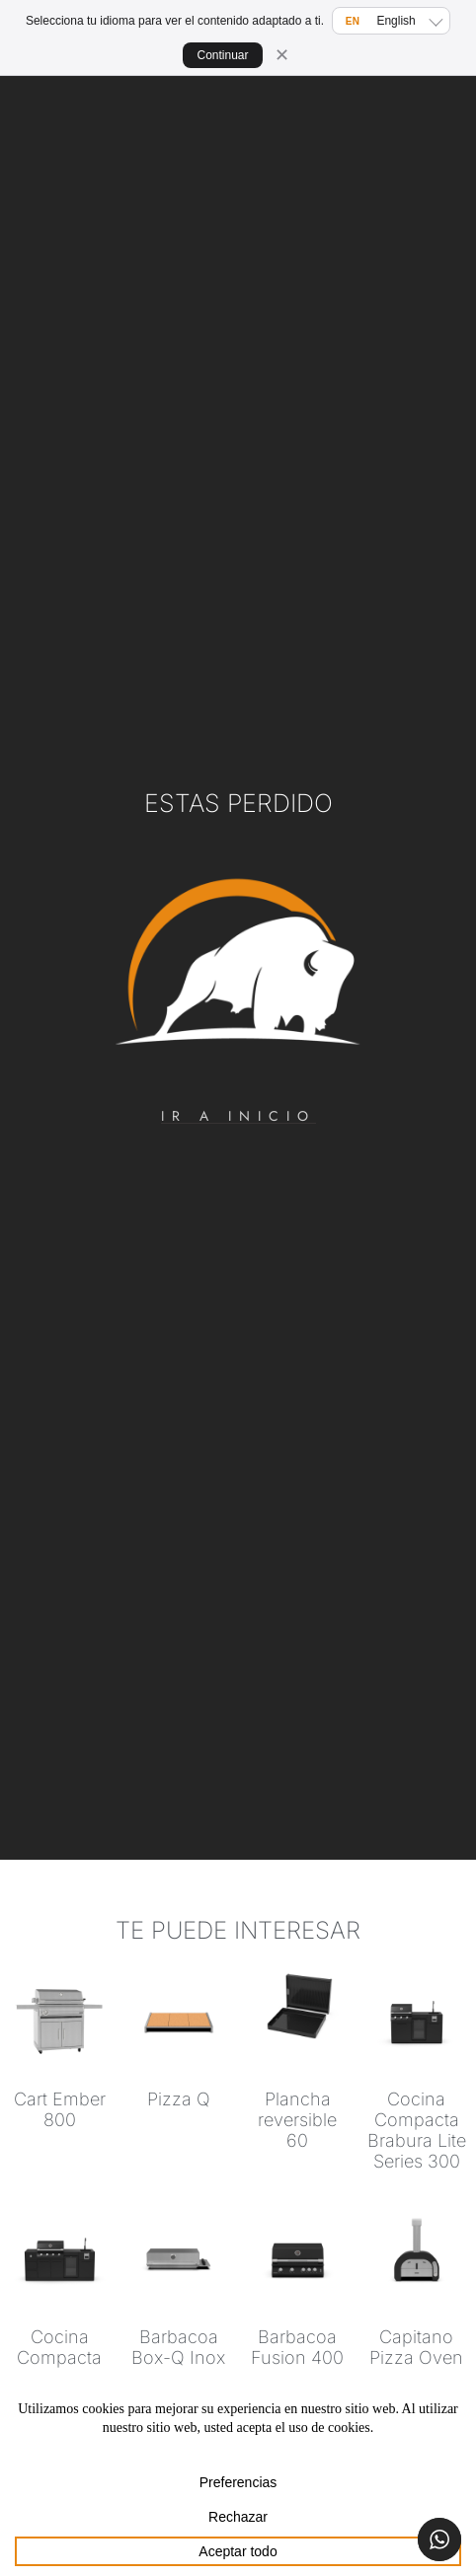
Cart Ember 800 (60, 2109)
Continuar (222, 55)
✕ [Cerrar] (282, 55)
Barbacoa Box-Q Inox (178, 2347)
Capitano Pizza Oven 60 (416, 2357)
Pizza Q (178, 2099)
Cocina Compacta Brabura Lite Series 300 (416, 2130)
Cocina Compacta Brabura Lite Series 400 (59, 2367)
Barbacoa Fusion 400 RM (297, 2357)
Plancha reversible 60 (297, 2120)
